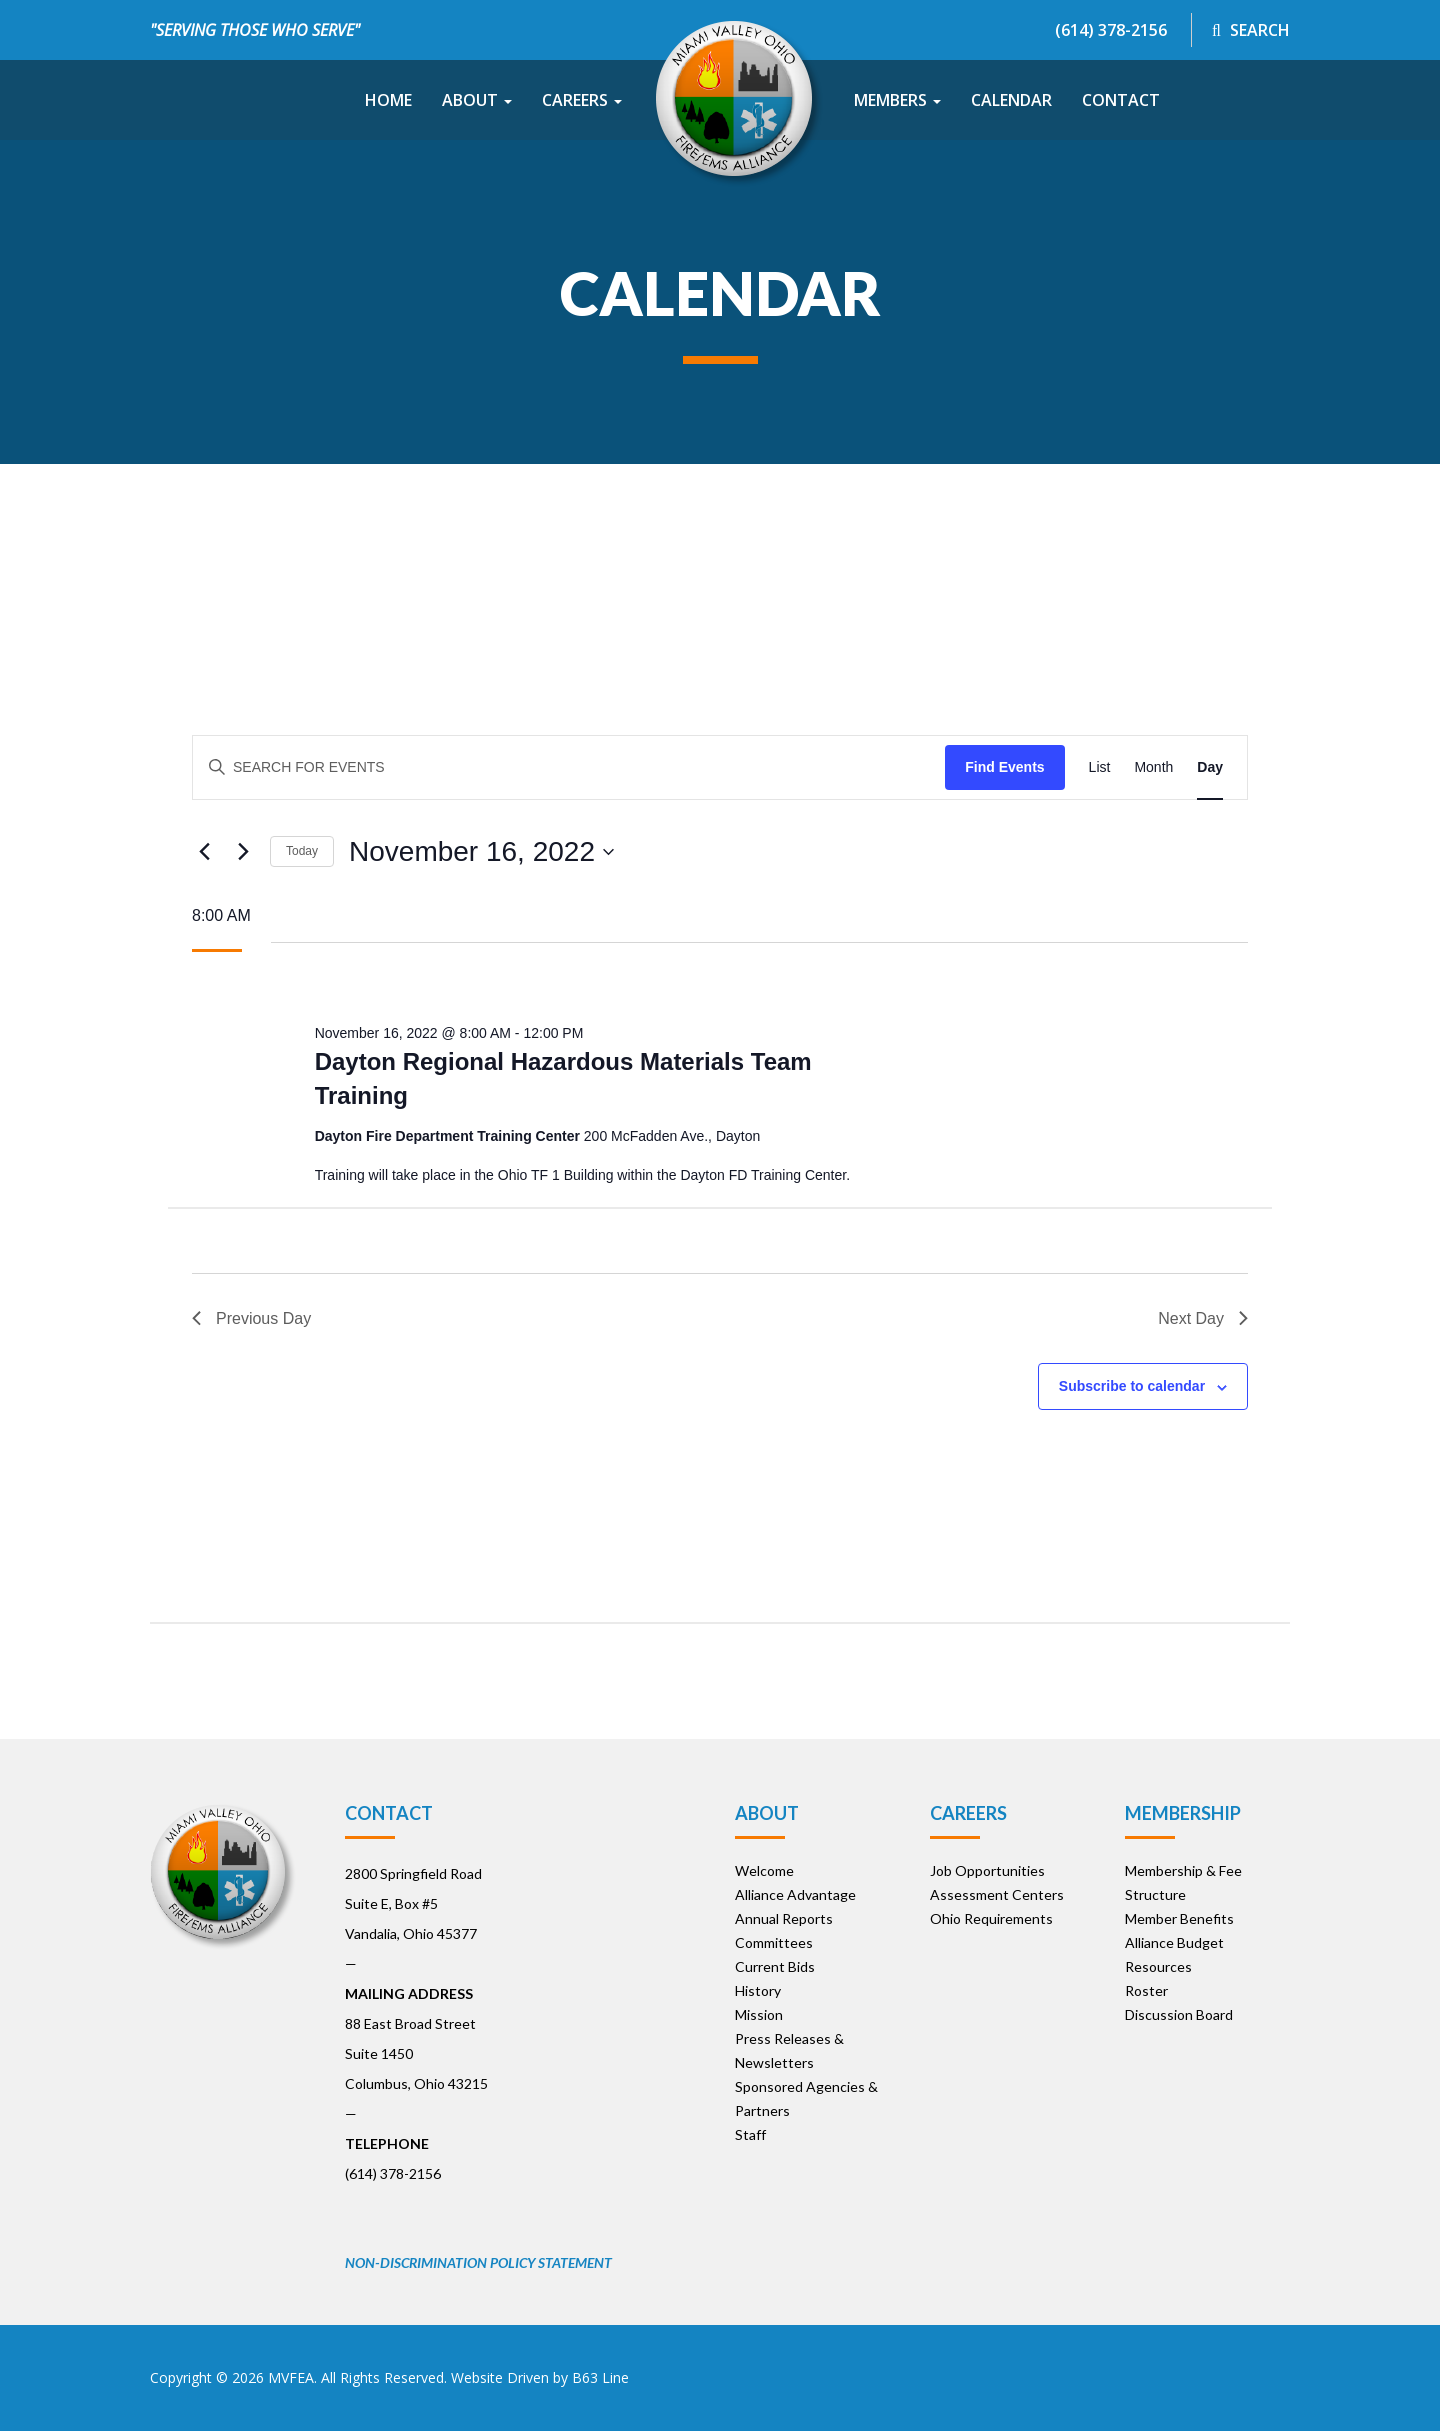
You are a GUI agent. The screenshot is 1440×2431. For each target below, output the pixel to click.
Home (388, 100)
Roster (1146, 1990)
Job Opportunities (987, 1870)
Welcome (764, 1870)
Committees (774, 1942)
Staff (750, 2134)
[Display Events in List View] (1100, 767)
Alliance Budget (1174, 1942)
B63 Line (600, 2377)
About (477, 100)
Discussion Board (1179, 2014)
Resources (1158, 1966)
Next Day (1203, 1318)
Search (1251, 30)
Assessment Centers (997, 1894)
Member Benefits (1179, 1918)
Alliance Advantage (795, 1894)
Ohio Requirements (991, 1918)
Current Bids (775, 1966)
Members (897, 100)
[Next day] (243, 852)
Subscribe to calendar (1132, 1386)
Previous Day (251, 1318)
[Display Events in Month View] (1153, 767)
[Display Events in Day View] (1210, 767)
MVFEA (291, 2377)
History (758, 1990)
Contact (1121, 100)
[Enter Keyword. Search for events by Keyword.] (569, 767)
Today (302, 851)
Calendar (1011, 100)
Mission (759, 2014)
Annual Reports (784, 1918)
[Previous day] (204, 852)
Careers (582, 100)
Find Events (1004, 767)
